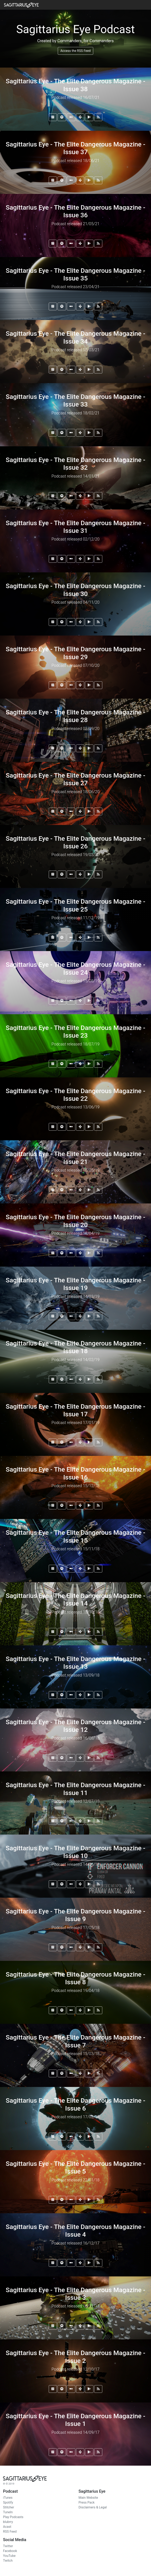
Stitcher (8, 2507)
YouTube (9, 2556)
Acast (7, 2527)
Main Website (88, 2498)
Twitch (7, 2560)
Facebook (10, 2551)
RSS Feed (10, 2531)
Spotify (8, 2502)
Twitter (8, 2546)
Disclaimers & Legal (93, 2507)
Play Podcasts (13, 2517)
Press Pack (87, 2502)
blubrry (8, 2522)
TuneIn (8, 2512)
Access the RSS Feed (75, 51)
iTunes (7, 2498)
